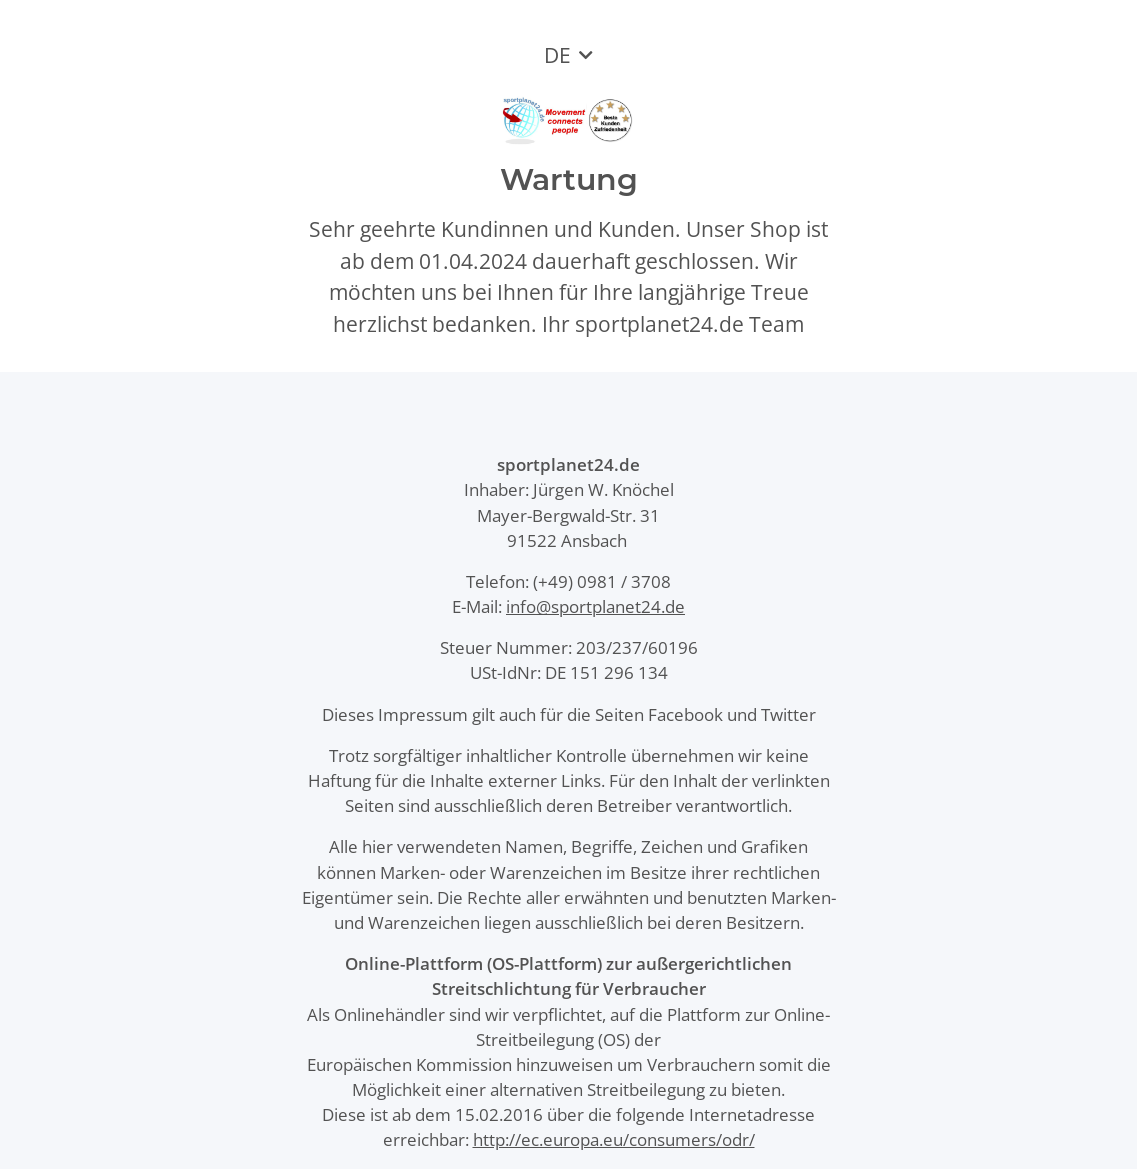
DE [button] (557, 55)
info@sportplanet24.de (595, 606)
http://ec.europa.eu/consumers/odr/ (614, 1139)
